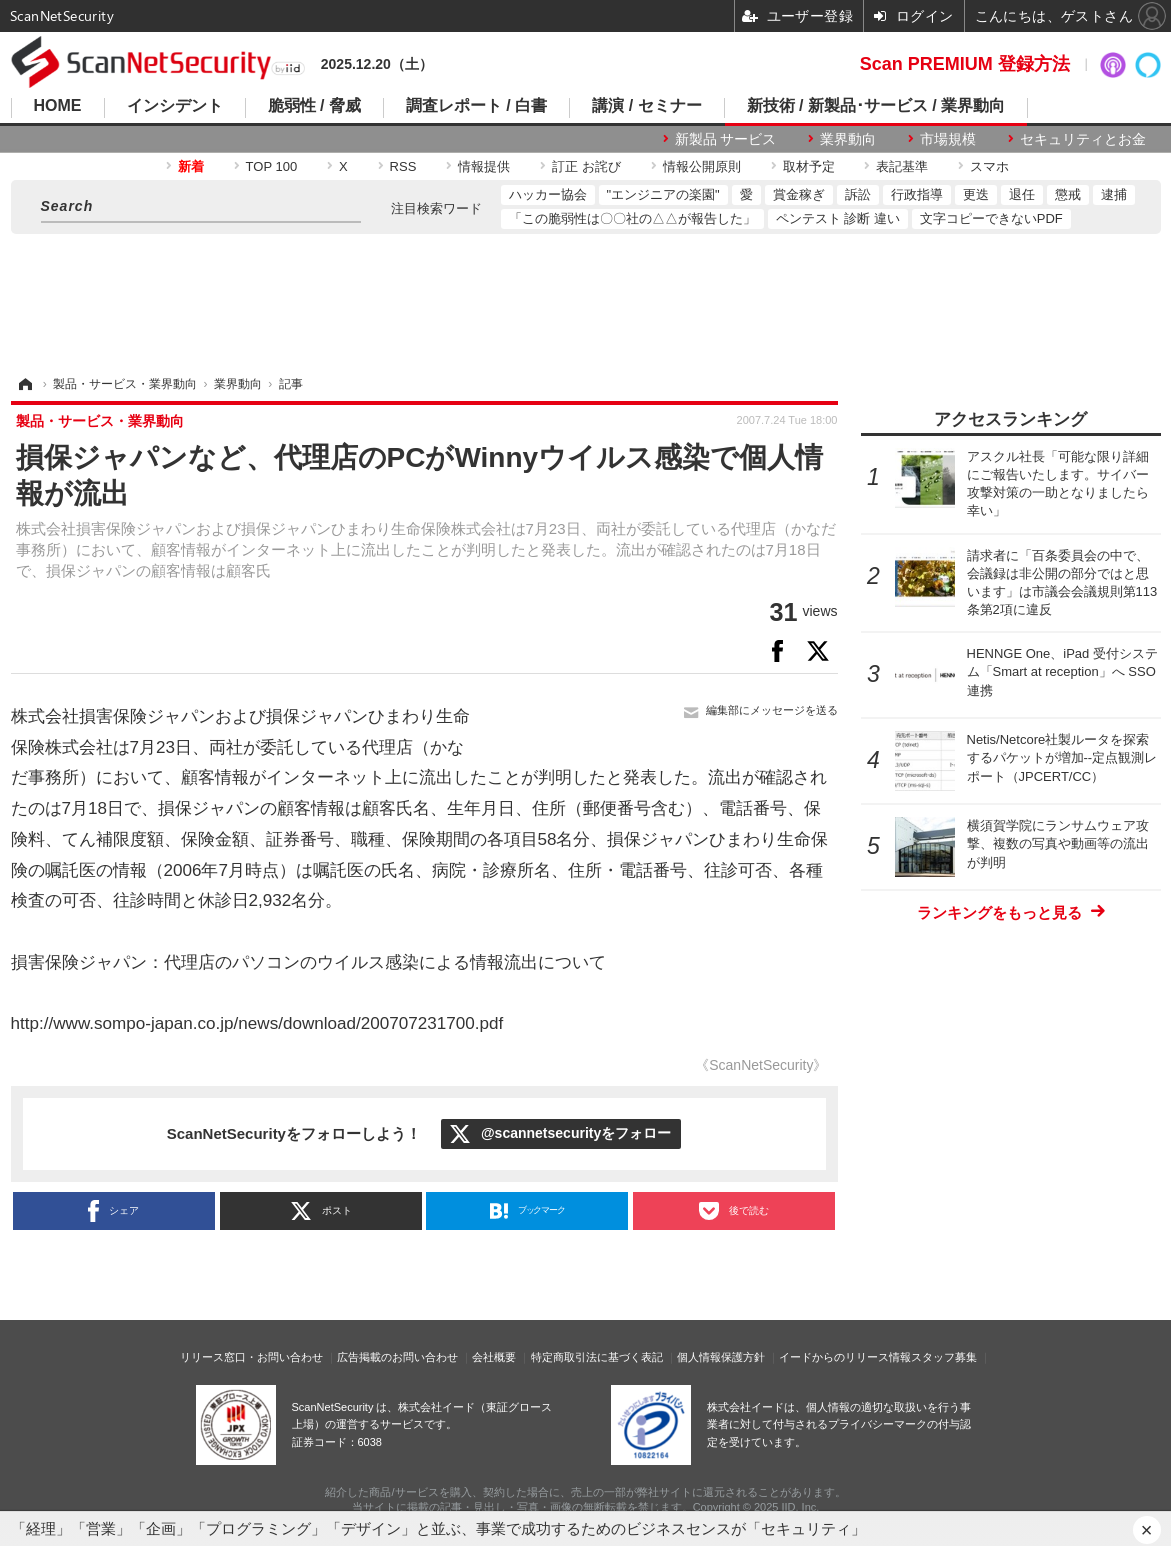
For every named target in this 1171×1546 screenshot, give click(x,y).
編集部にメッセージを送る (772, 710)
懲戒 (1068, 194)
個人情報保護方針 (721, 1357)
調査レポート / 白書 (476, 106)
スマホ (989, 166)
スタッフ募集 (944, 1357)
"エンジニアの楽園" (663, 194)
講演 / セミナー (646, 106)
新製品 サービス (726, 139)
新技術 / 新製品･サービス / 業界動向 (876, 106)
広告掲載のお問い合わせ (397, 1357)
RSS (403, 166)
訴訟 (858, 194)
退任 (1022, 194)
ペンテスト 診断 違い (838, 218)
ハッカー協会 (548, 194)
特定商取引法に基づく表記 (597, 1357)
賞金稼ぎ (799, 194)
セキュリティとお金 (1083, 139)
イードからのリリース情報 (845, 1357)
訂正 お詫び (586, 166)
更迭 (976, 194)
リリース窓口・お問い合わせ (251, 1357)
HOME (58, 106)
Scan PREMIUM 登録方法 (965, 64)
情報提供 (484, 166)
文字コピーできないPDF (991, 218)
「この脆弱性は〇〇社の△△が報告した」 (632, 218)
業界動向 (848, 139)
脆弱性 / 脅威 (314, 106)
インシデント (175, 106)
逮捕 (1114, 194)
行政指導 (917, 194)
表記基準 (902, 166)
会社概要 (494, 1357)
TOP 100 (272, 166)
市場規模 (948, 139)
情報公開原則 (702, 166)
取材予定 (809, 166)
